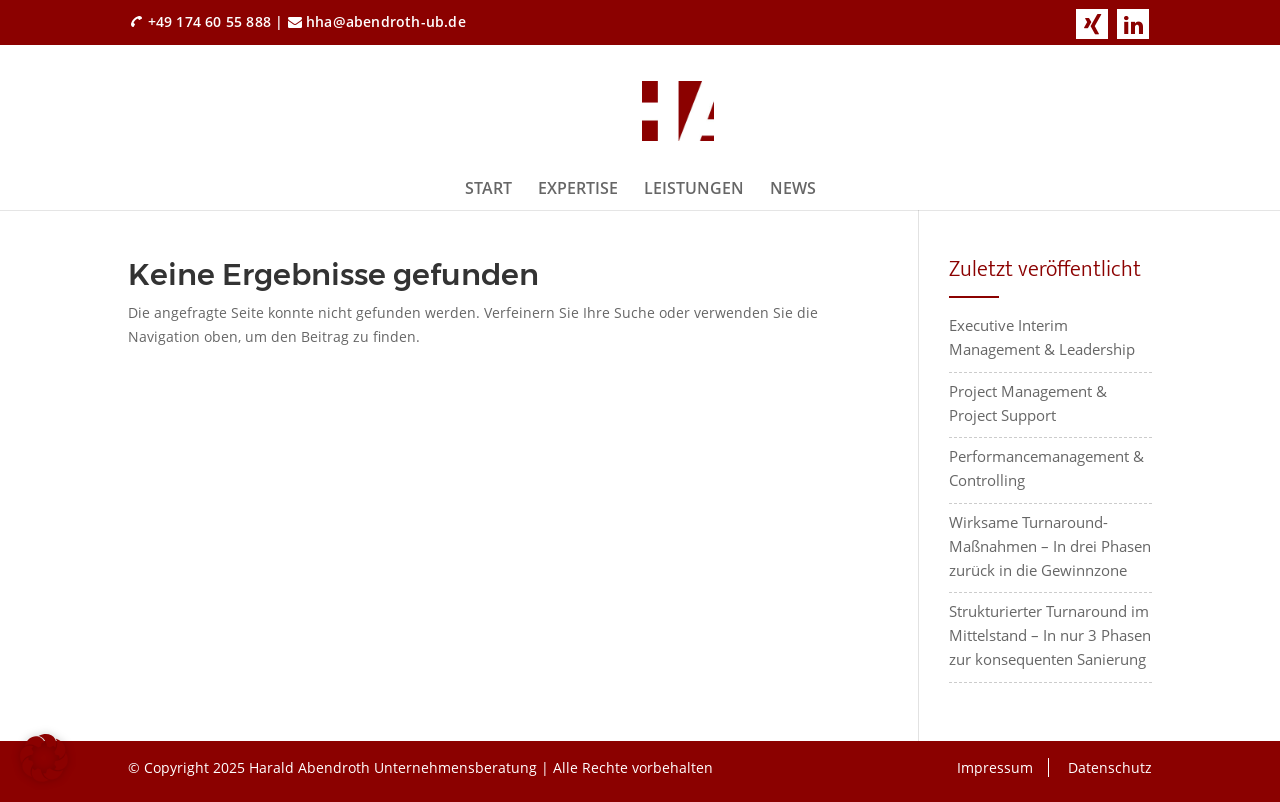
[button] (44, 758)
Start (488, 188)
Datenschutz (1110, 767)
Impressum (995, 767)
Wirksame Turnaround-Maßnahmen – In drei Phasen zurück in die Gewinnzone (1050, 546)
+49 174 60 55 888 (209, 21)
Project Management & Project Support (1028, 403)
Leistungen (694, 188)
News (793, 188)
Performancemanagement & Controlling (1046, 468)
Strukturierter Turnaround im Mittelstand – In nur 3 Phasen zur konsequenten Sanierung (1050, 635)
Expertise (578, 188)
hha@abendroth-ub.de (386, 21)
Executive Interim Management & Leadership (1042, 337)
